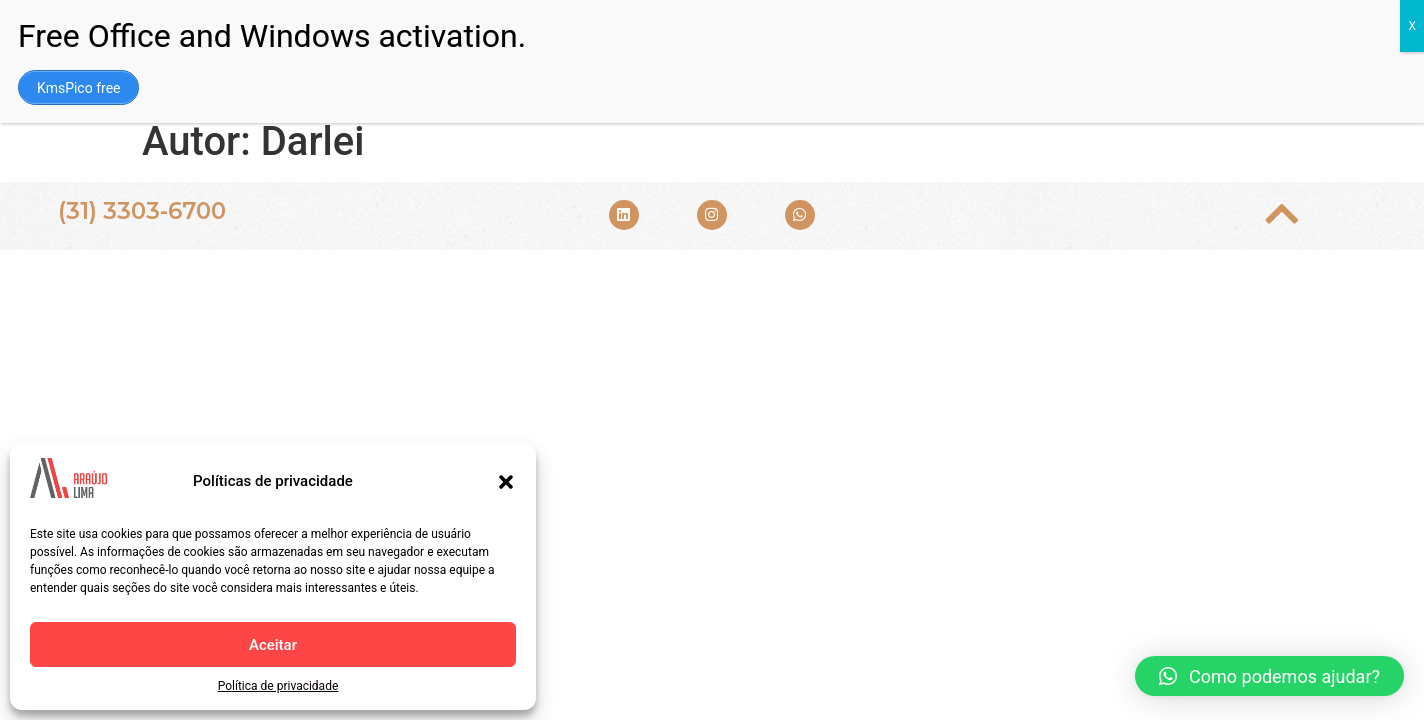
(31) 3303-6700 (142, 211)
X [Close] (1412, 26)
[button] (506, 482)
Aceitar (273, 645)
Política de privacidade (278, 686)
